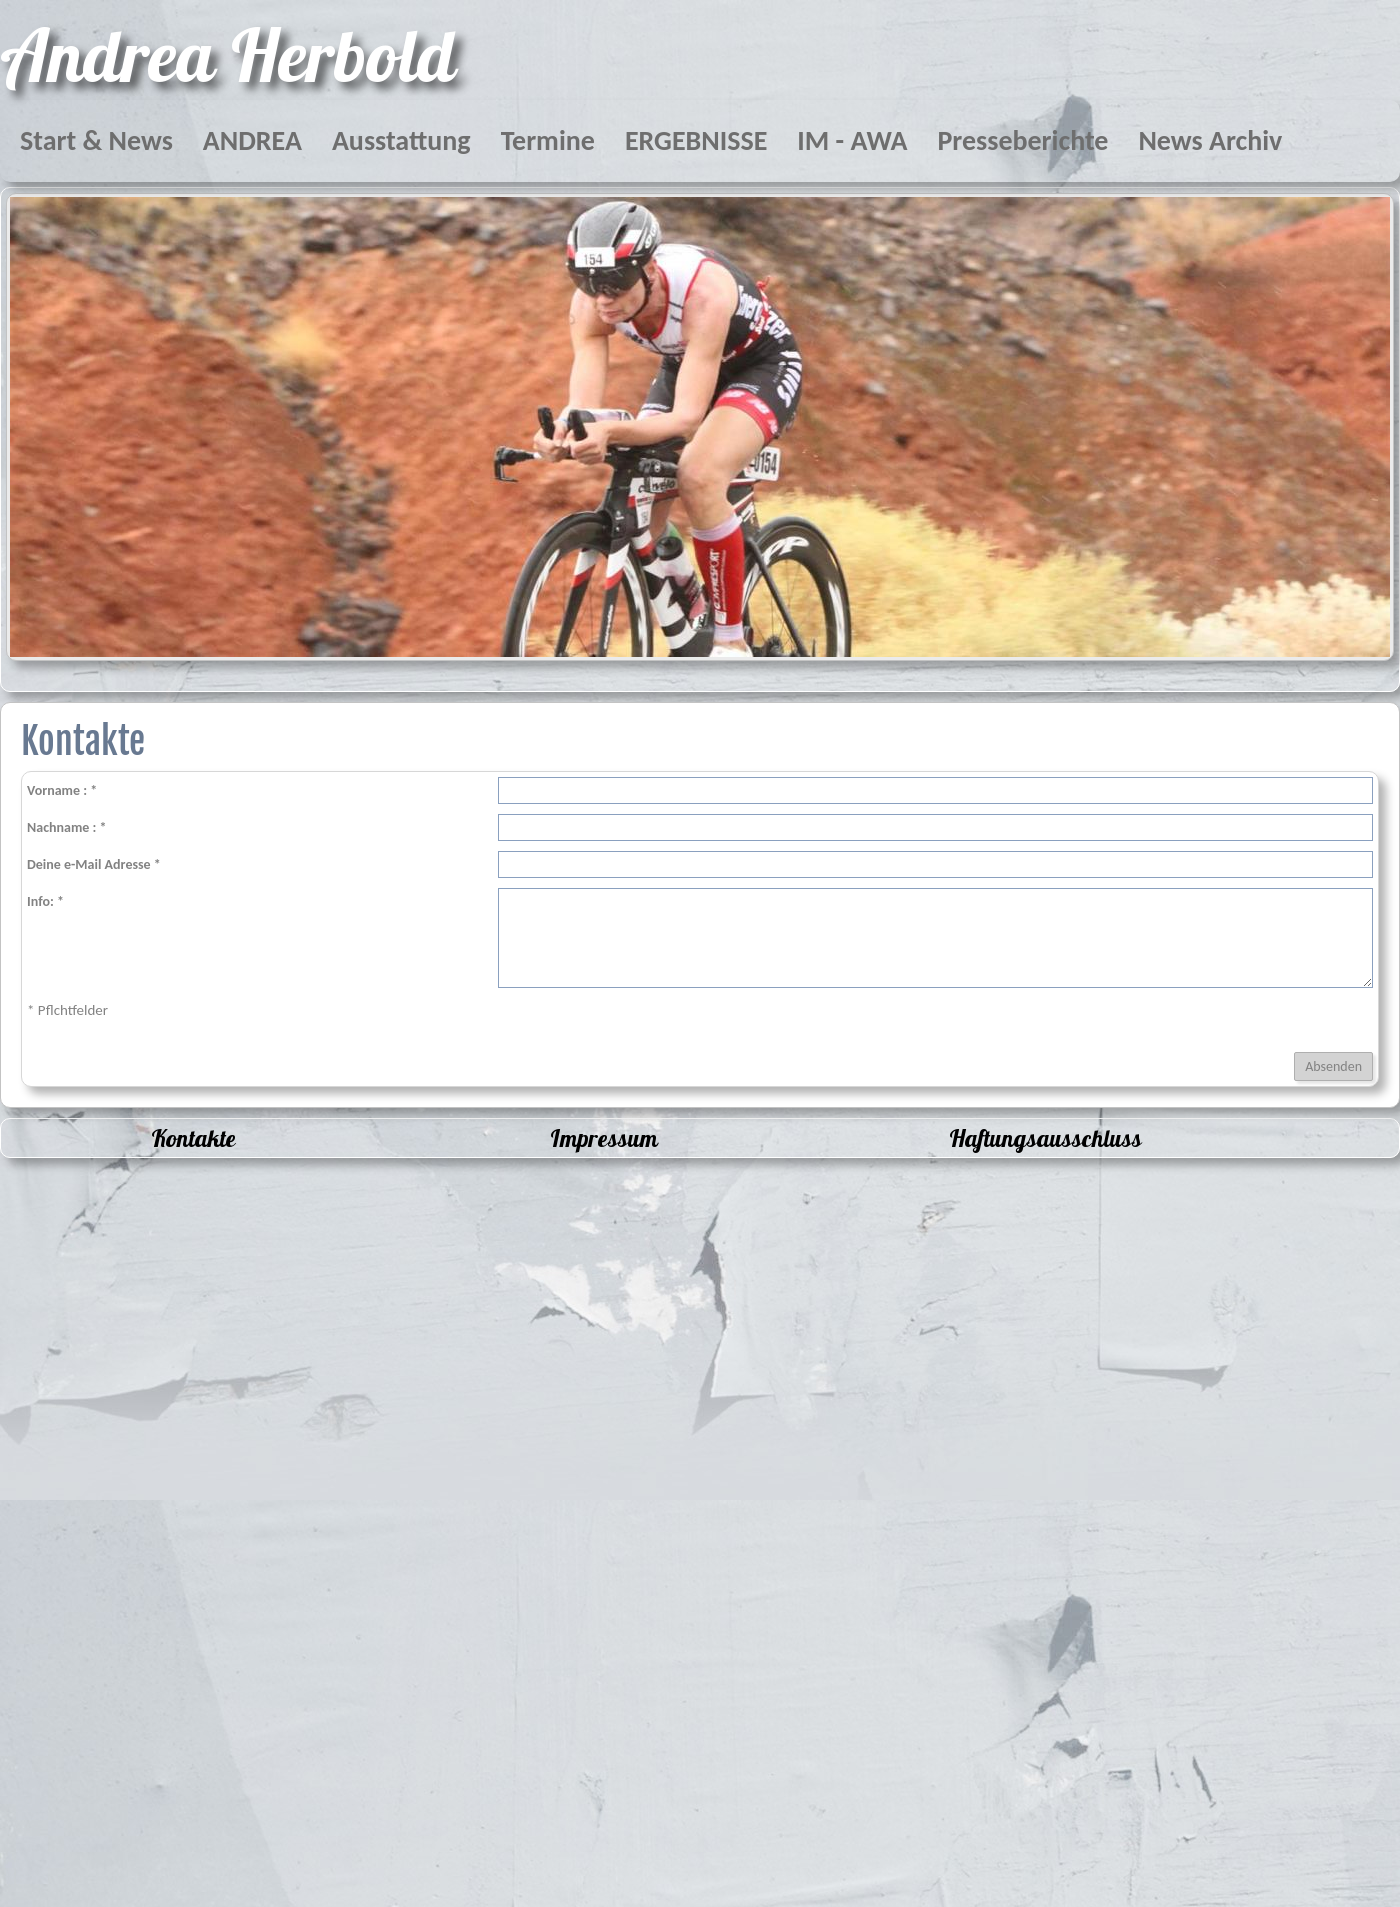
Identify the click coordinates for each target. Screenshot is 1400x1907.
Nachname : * (67, 827)
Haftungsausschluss (1045, 1138)
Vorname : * (62, 790)
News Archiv (1210, 140)
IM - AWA (852, 140)
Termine (548, 140)
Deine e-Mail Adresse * (94, 864)
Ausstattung (401, 140)
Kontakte (193, 1138)
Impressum (604, 1138)
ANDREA (252, 140)
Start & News (96, 140)
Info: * (45, 901)
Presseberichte (1022, 140)
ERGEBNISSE (696, 140)
